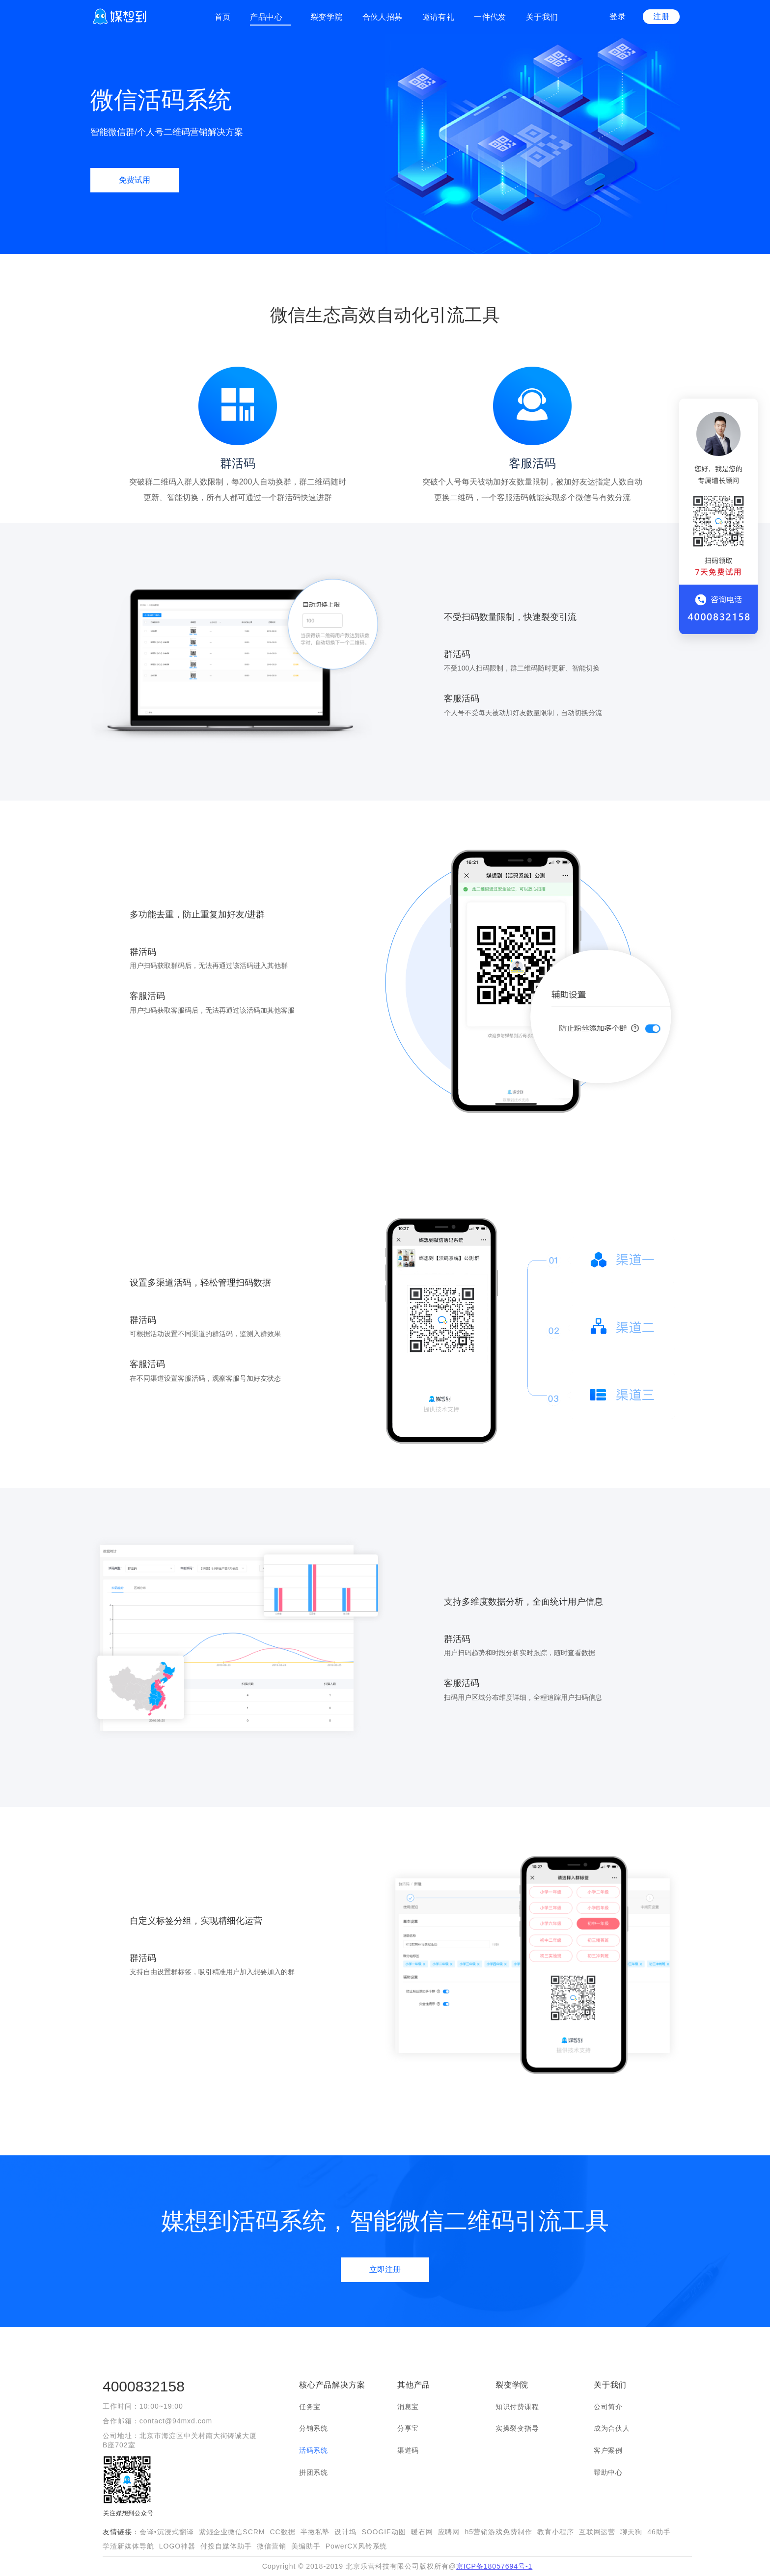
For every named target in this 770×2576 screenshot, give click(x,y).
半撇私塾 (315, 2532)
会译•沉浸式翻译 (166, 2532)
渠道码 (408, 2450)
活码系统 (313, 2450)
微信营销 (271, 2546)
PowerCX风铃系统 (356, 2546)
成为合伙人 (612, 2428)
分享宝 (408, 2428)
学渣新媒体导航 (128, 2546)
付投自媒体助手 (226, 2546)
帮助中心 (608, 2472)
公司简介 (608, 2407)
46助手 (658, 2532)
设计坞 (345, 2532)
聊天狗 (631, 2532)
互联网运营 (597, 2532)
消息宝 (408, 2407)
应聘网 (449, 2532)
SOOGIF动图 (383, 2532)
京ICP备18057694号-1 (494, 2566)
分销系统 (313, 2428)
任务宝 (310, 2407)
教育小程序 (555, 2532)
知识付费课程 (517, 2407)
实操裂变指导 (517, 2428)
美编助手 (306, 2546)
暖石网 (422, 2532)
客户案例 (608, 2450)
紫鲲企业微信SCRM (232, 2532)
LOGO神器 (177, 2546)
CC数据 (282, 2532)
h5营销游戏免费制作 (498, 2532)
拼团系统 (313, 2472)
